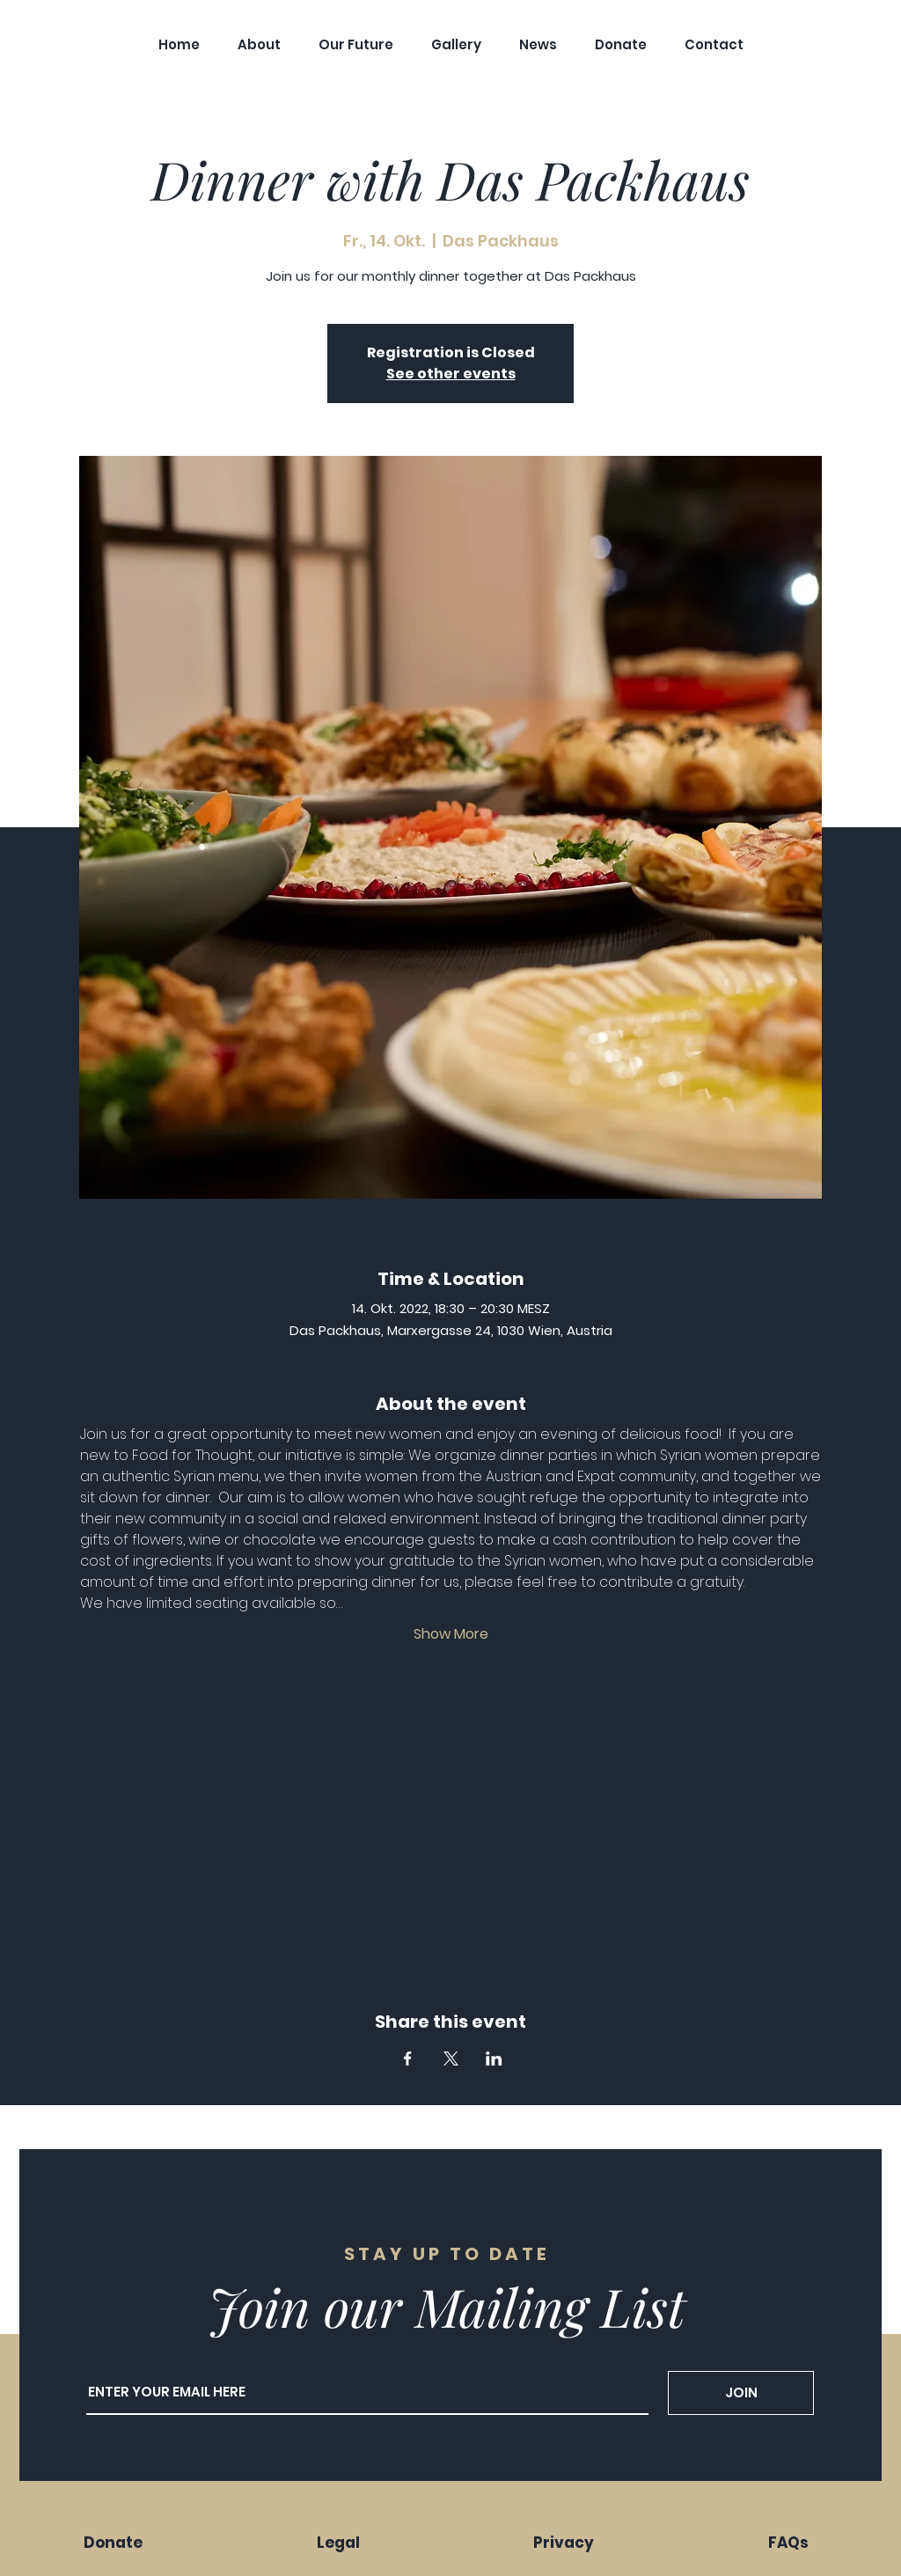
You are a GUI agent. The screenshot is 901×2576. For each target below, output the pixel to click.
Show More (451, 1634)
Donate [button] (113, 2542)
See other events (451, 373)
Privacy (563, 2542)
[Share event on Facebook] (407, 2058)
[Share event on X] (451, 2058)
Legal (338, 2542)
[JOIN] (741, 2393)
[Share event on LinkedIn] (494, 2058)
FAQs (788, 2542)
